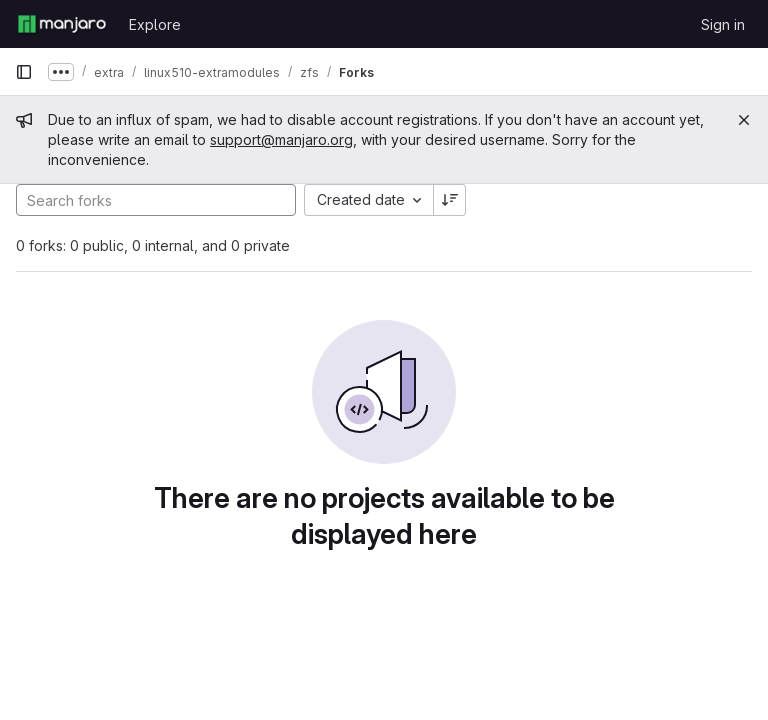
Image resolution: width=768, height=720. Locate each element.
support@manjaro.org (281, 139)
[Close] (744, 120)
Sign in (723, 24)
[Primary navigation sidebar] (24, 72)
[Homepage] (62, 24)
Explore (155, 24)
